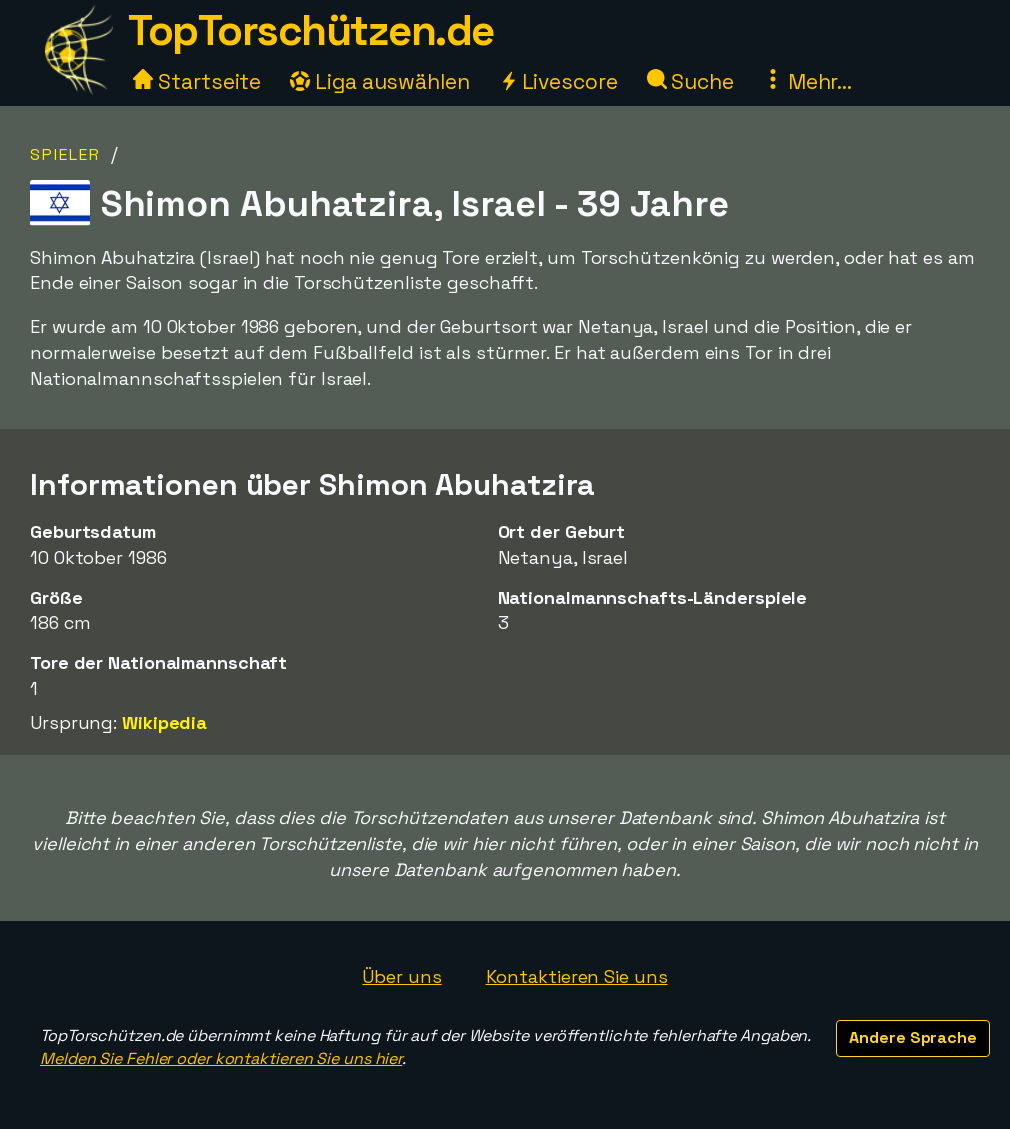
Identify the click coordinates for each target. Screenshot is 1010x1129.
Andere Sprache (913, 1037)
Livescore (558, 81)
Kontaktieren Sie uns (577, 976)
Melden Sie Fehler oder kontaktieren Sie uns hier (221, 1058)
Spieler (65, 154)
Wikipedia (164, 722)
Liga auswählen (380, 81)
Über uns (401, 976)
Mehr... (807, 81)
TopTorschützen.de (311, 30)
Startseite (197, 81)
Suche (690, 81)
